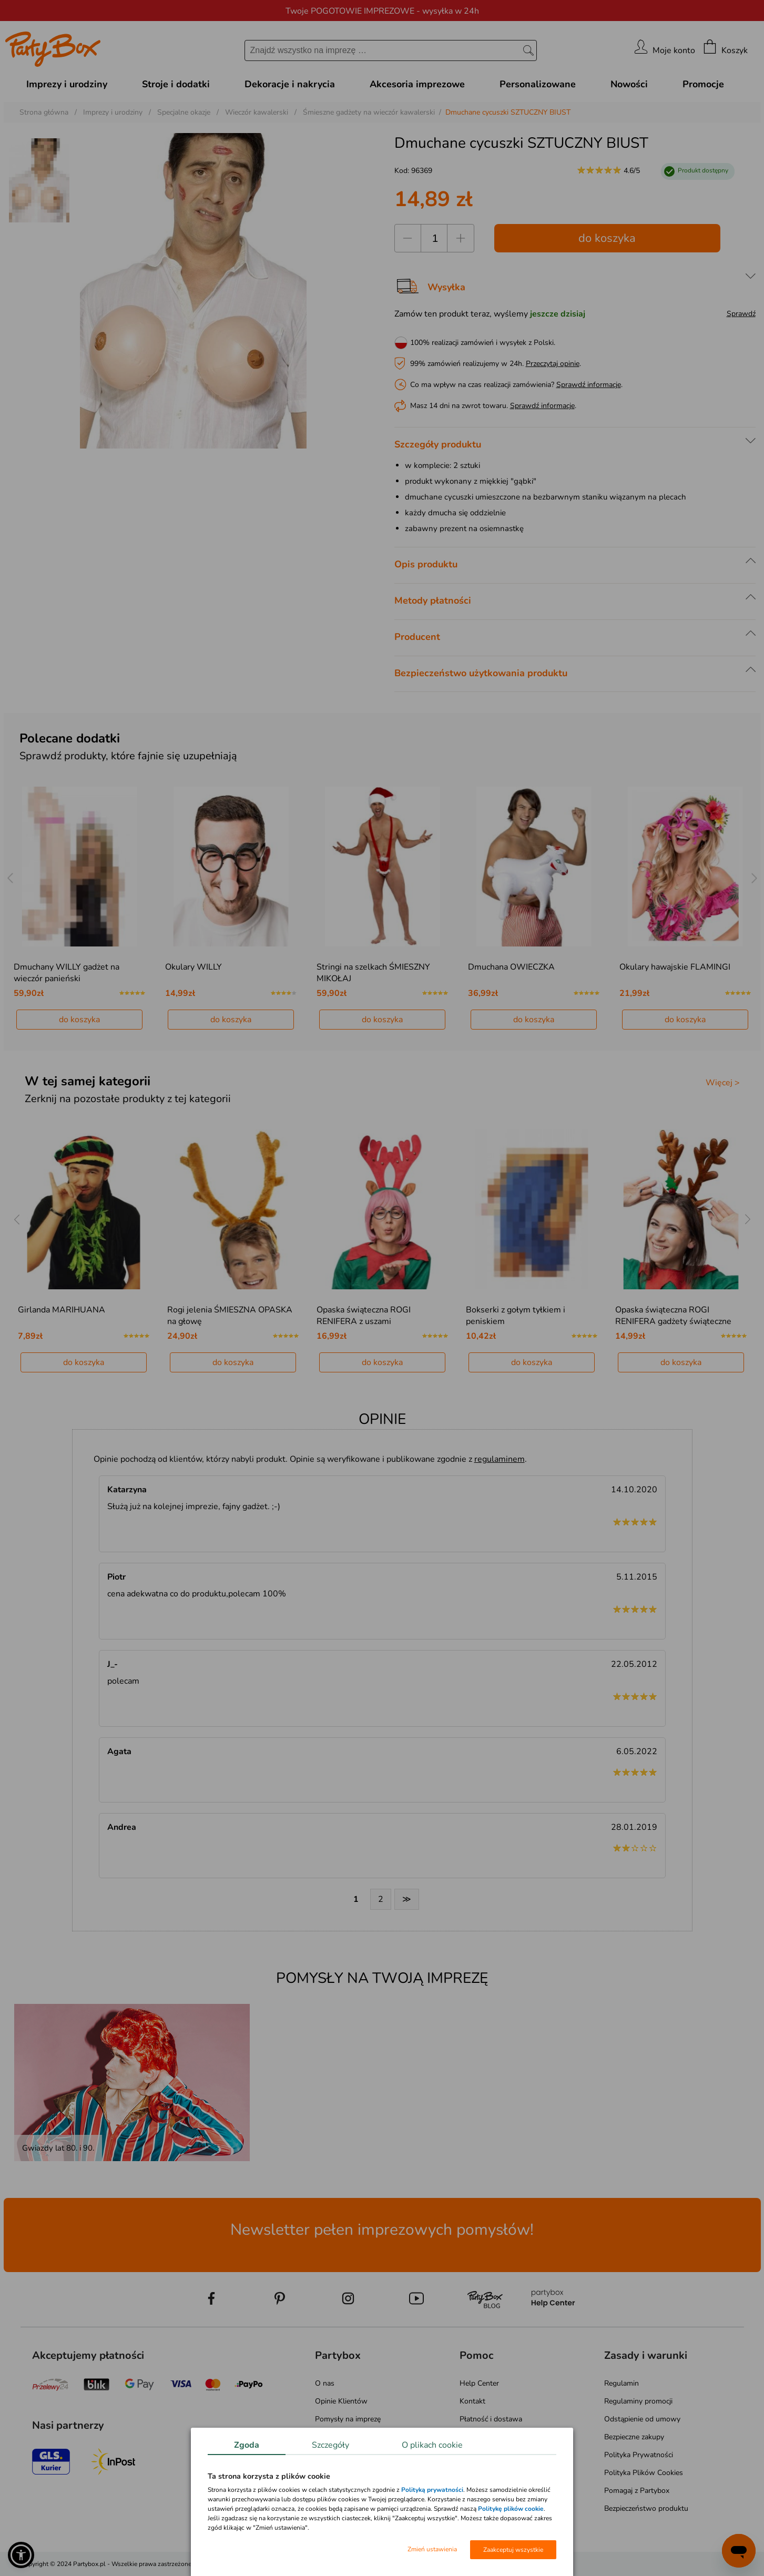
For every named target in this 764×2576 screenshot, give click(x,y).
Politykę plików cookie (511, 2508)
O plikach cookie (432, 2445)
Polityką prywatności (432, 2490)
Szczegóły (330, 2445)
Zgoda (246, 2445)
